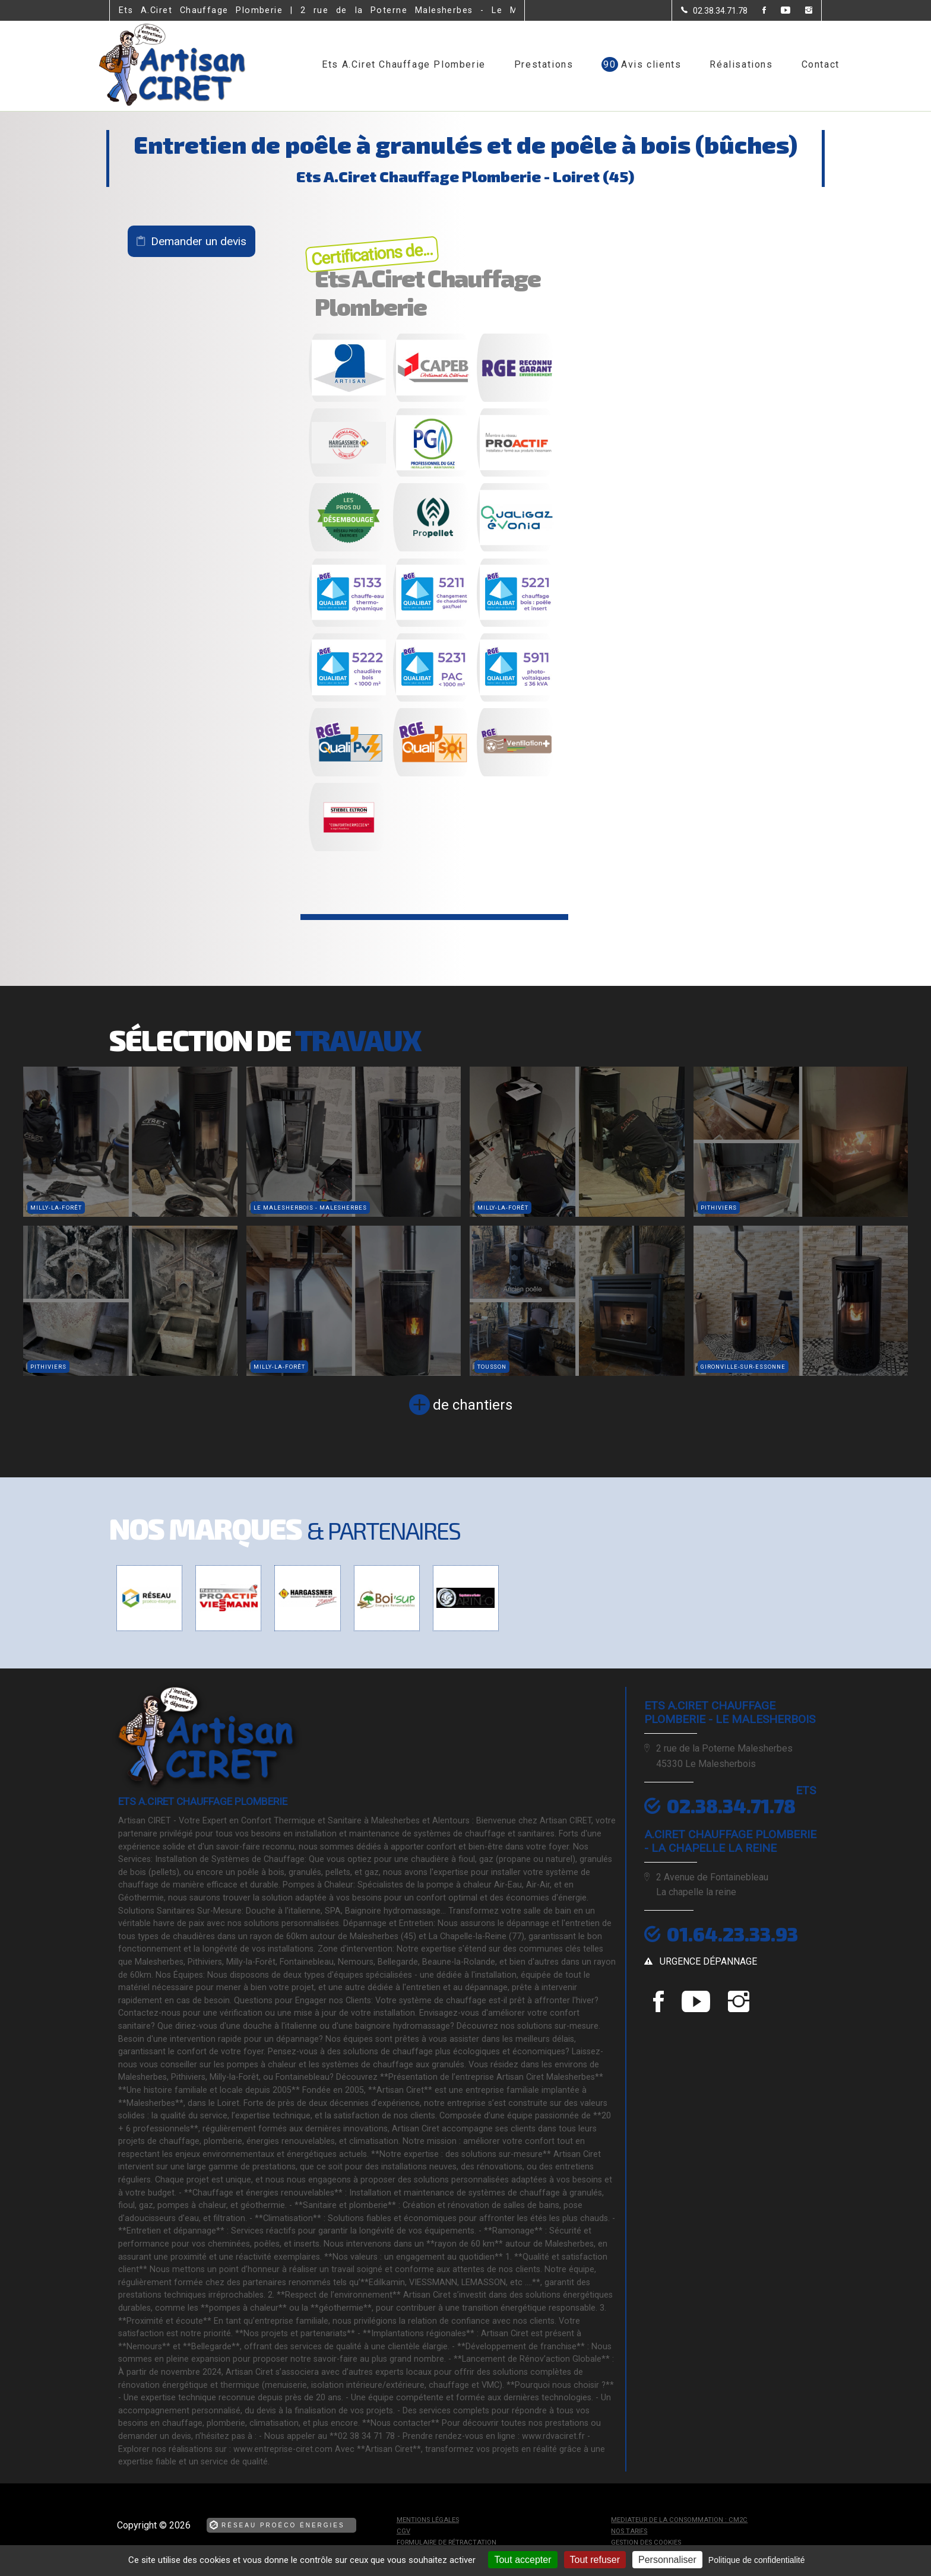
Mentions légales (428, 2520)
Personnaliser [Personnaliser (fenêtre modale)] (667, 2560)
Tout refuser (595, 2560)
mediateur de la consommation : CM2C (679, 2520)
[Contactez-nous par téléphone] (714, 10)
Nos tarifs (629, 2531)
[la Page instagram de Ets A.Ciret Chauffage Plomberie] (801, 11)
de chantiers (472, 1405)
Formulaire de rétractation (446, 2542)
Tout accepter (522, 2560)
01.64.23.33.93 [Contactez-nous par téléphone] (732, 1934)
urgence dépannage (708, 1961)
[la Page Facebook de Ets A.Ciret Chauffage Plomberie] (757, 11)
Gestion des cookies (646, 2542)
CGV (403, 2531)
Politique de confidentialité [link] (756, 2560)
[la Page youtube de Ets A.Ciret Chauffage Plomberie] (778, 11)
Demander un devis (198, 241)
